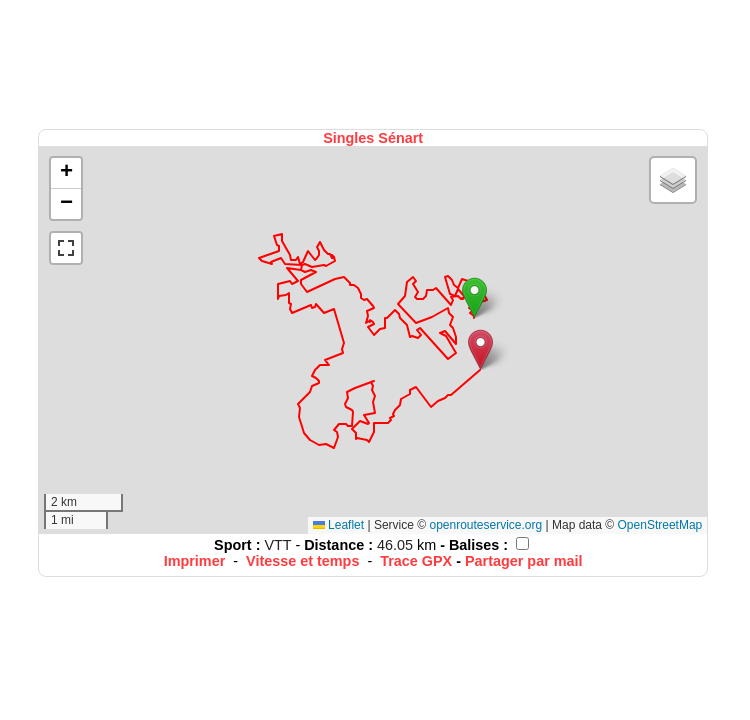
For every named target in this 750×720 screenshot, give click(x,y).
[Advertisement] (375, 62)
